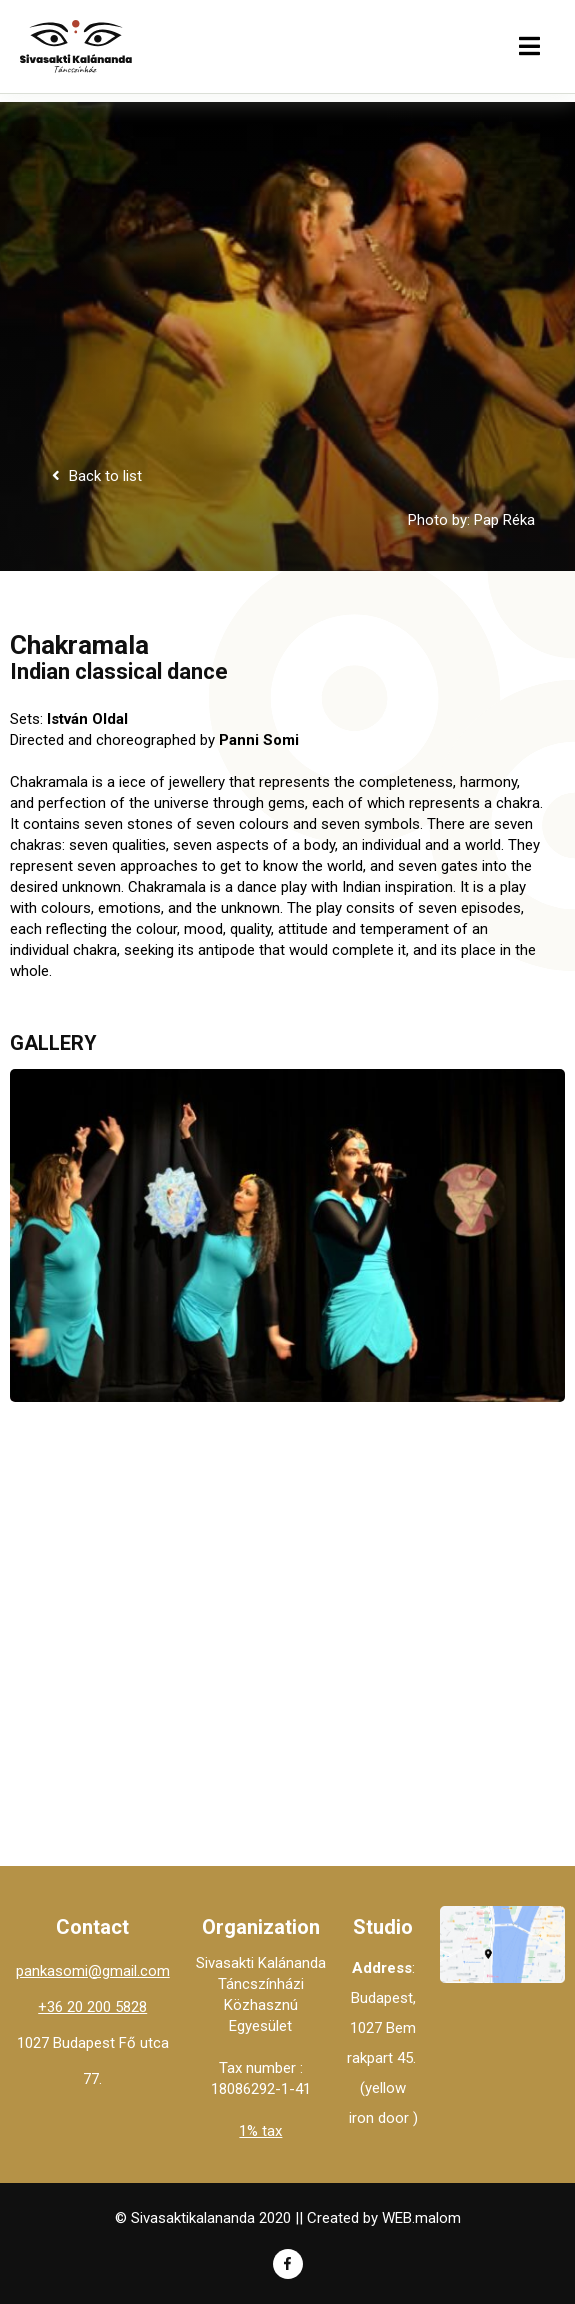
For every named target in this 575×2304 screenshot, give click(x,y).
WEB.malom (421, 2218)
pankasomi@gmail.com (93, 1971)
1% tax (260, 2131)
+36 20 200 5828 (92, 2007)
